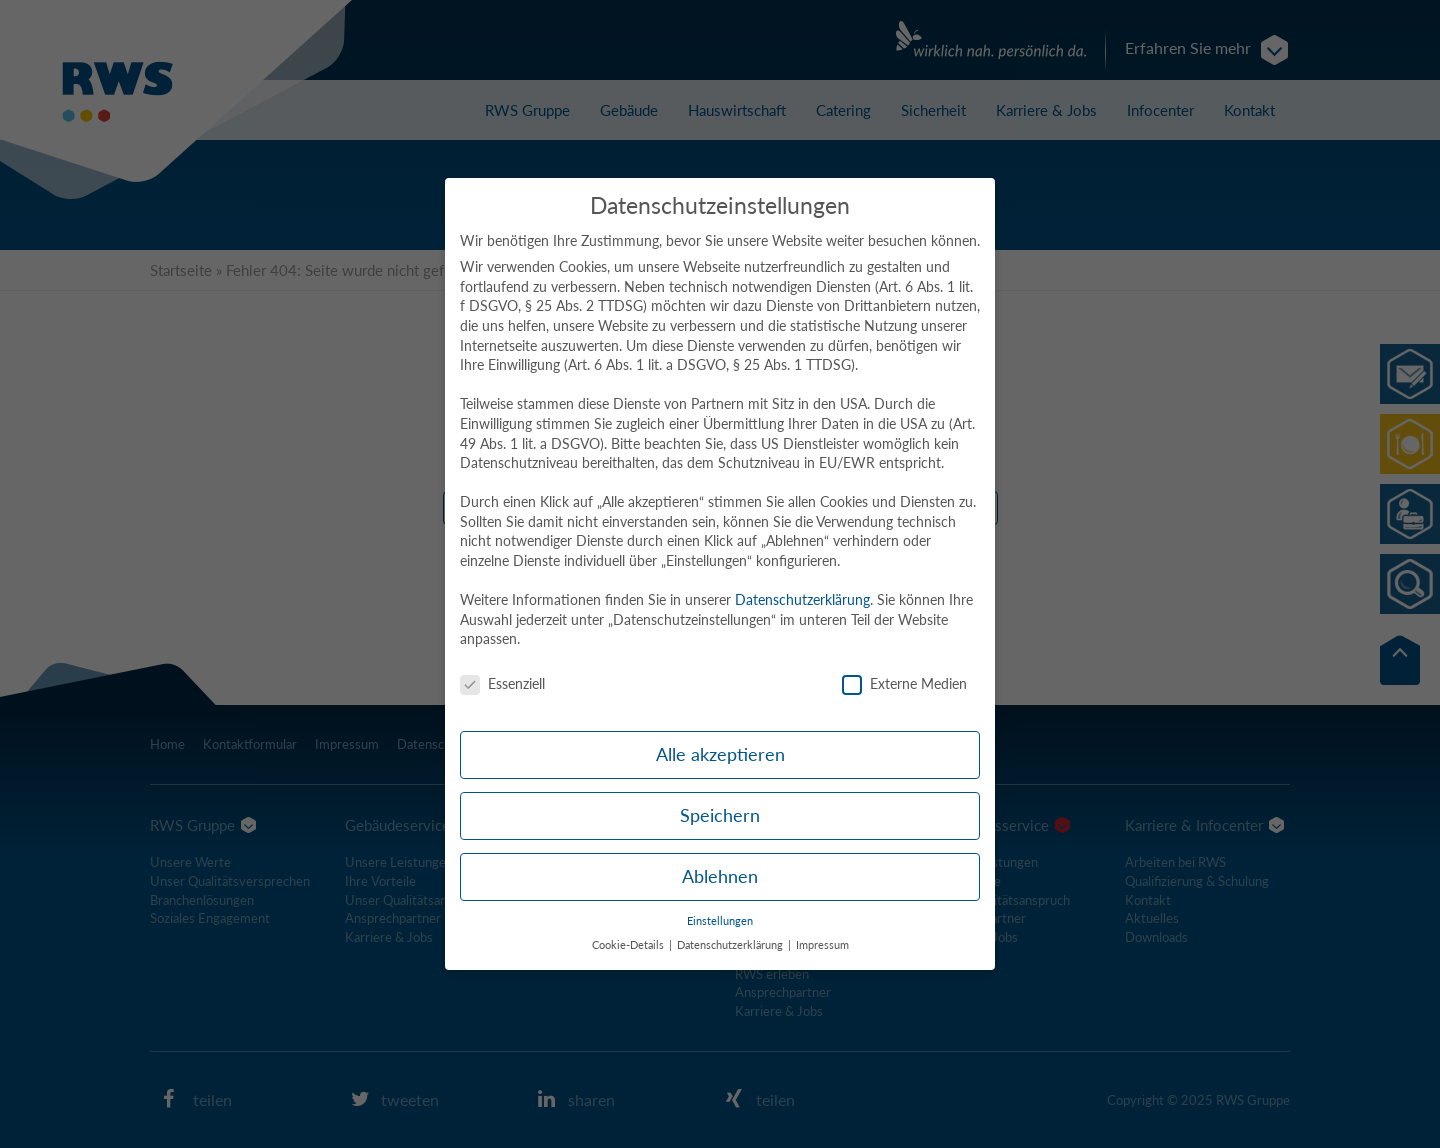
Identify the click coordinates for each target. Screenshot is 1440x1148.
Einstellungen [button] (720, 921)
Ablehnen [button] (720, 876)
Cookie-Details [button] (629, 945)
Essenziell (502, 683)
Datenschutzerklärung (802, 599)
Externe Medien (904, 683)
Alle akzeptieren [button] (720, 754)
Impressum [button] (822, 945)
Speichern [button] (720, 815)
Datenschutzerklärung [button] (731, 945)
